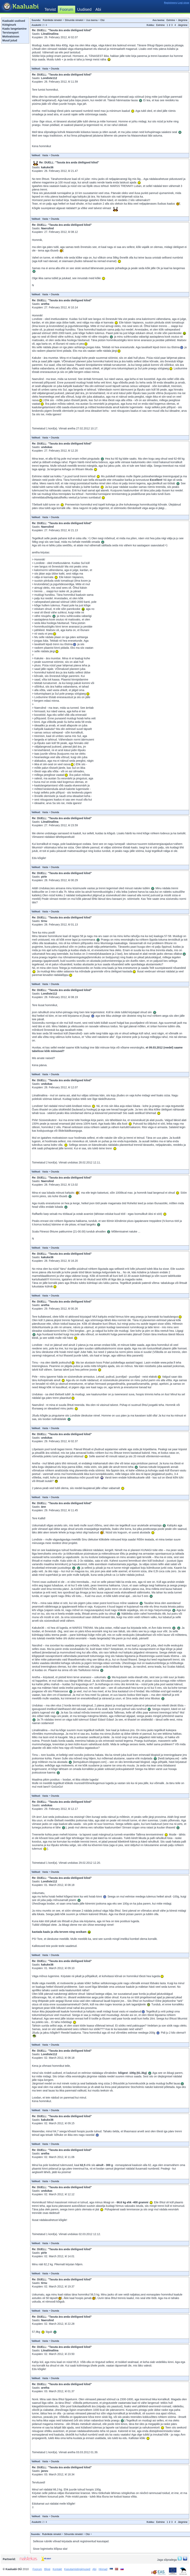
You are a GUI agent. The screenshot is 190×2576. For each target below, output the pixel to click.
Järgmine (182, 20)
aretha (45, 303)
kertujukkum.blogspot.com (90, 1761)
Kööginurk (9, 24)
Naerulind (47, 228)
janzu (44, 2470)
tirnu (44, 921)
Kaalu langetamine (14, 28)
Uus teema (92, 20)
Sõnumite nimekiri (74, 20)
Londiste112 (49, 78)
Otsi (102, 20)
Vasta (45, 68)
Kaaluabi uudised (13, 20)
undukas (46, 447)
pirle (44, 876)
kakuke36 (47, 167)
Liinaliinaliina (50, 33)
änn (43, 1506)
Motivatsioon (10, 36)
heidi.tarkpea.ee (168, 1758)
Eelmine (170, 20)
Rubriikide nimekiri (52, 20)
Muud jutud (9, 40)
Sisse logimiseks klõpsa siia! (50, 2548)
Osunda (55, 68)
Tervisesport (10, 32)
